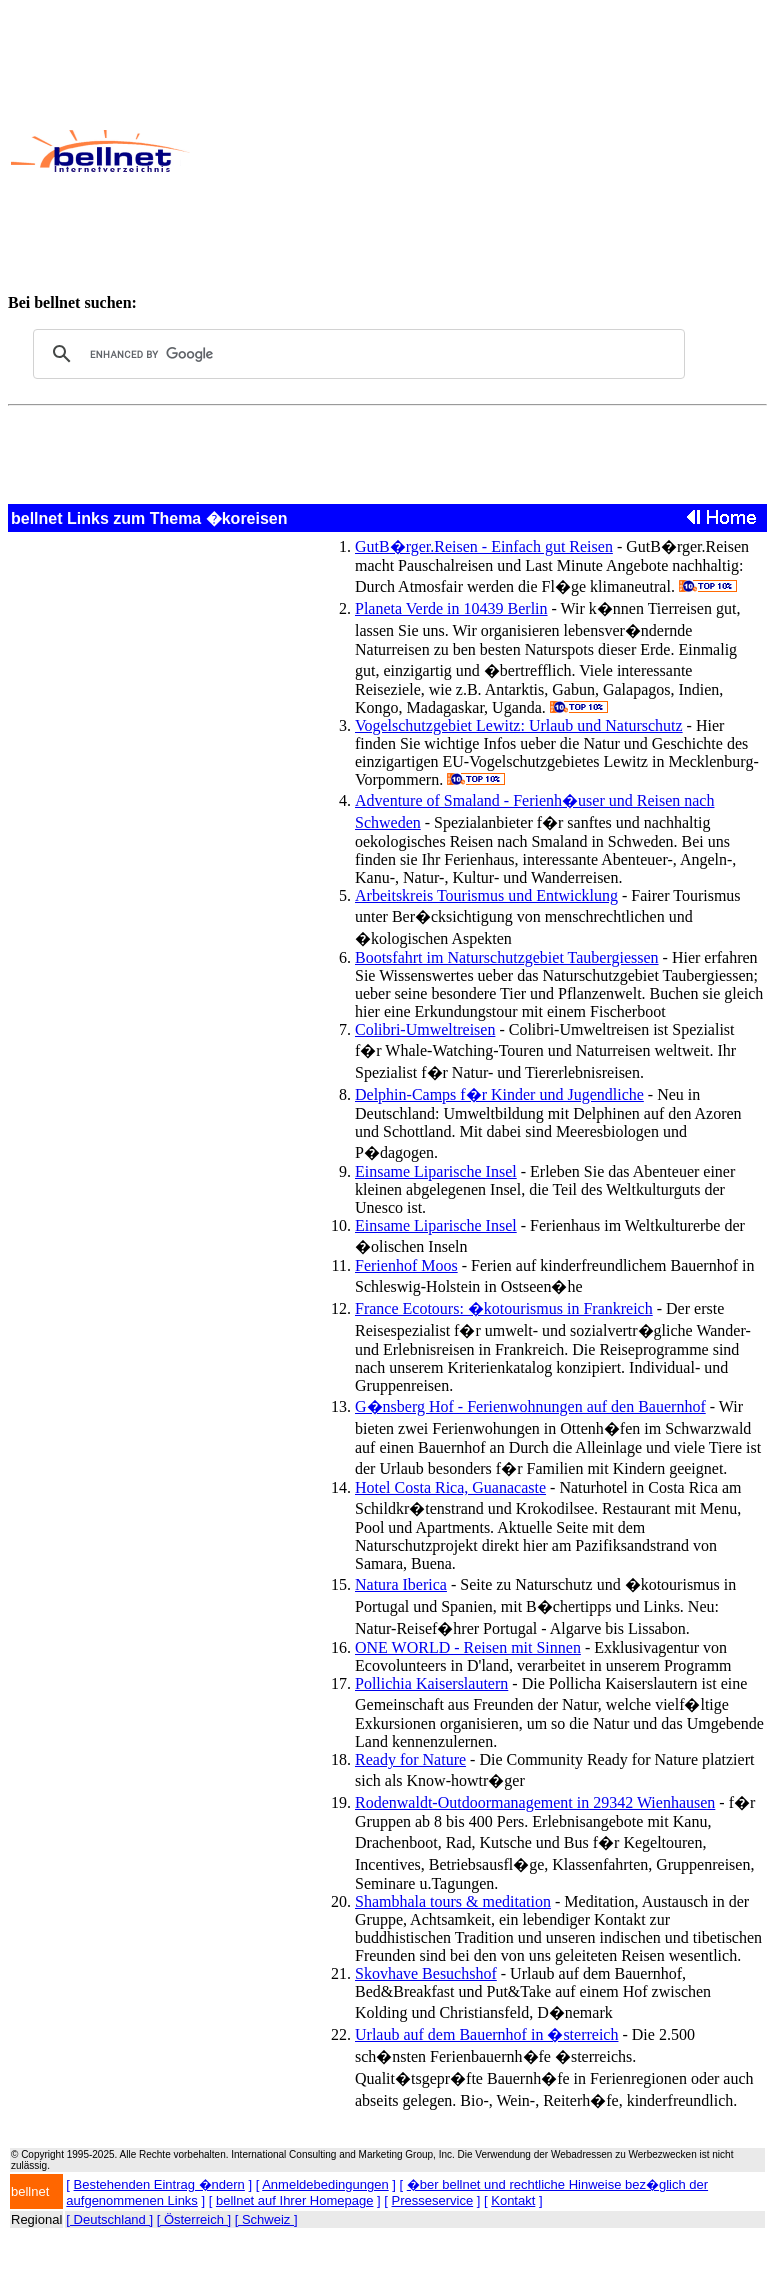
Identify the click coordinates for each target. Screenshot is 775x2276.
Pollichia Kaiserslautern (431, 1683)
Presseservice (433, 2200)
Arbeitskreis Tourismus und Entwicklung (486, 895)
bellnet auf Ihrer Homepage (295, 2200)
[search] (356, 354)
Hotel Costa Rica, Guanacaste (450, 1487)
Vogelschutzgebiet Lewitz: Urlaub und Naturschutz (519, 725)
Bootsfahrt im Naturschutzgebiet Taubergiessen (507, 957)
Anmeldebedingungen (325, 2184)
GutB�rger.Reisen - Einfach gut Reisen (484, 546)
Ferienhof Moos (406, 1265)
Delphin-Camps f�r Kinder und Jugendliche (499, 1094)
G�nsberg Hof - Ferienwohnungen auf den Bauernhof (530, 1406)
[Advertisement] (481, 151)
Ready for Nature (410, 1759)
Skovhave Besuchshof (426, 1973)
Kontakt (513, 2200)
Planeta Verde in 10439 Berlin (451, 608)
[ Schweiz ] (266, 2219)
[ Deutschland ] (109, 2219)
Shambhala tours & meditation (453, 1901)
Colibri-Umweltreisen (425, 1029)
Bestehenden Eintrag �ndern (159, 2184)
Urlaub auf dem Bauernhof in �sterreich (486, 2034)
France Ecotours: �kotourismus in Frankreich (504, 1308)
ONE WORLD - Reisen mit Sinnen (468, 1647)
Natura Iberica (401, 1584)
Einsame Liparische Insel (436, 1171)
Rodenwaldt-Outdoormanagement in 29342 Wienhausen (535, 1802)
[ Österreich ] (194, 2219)
